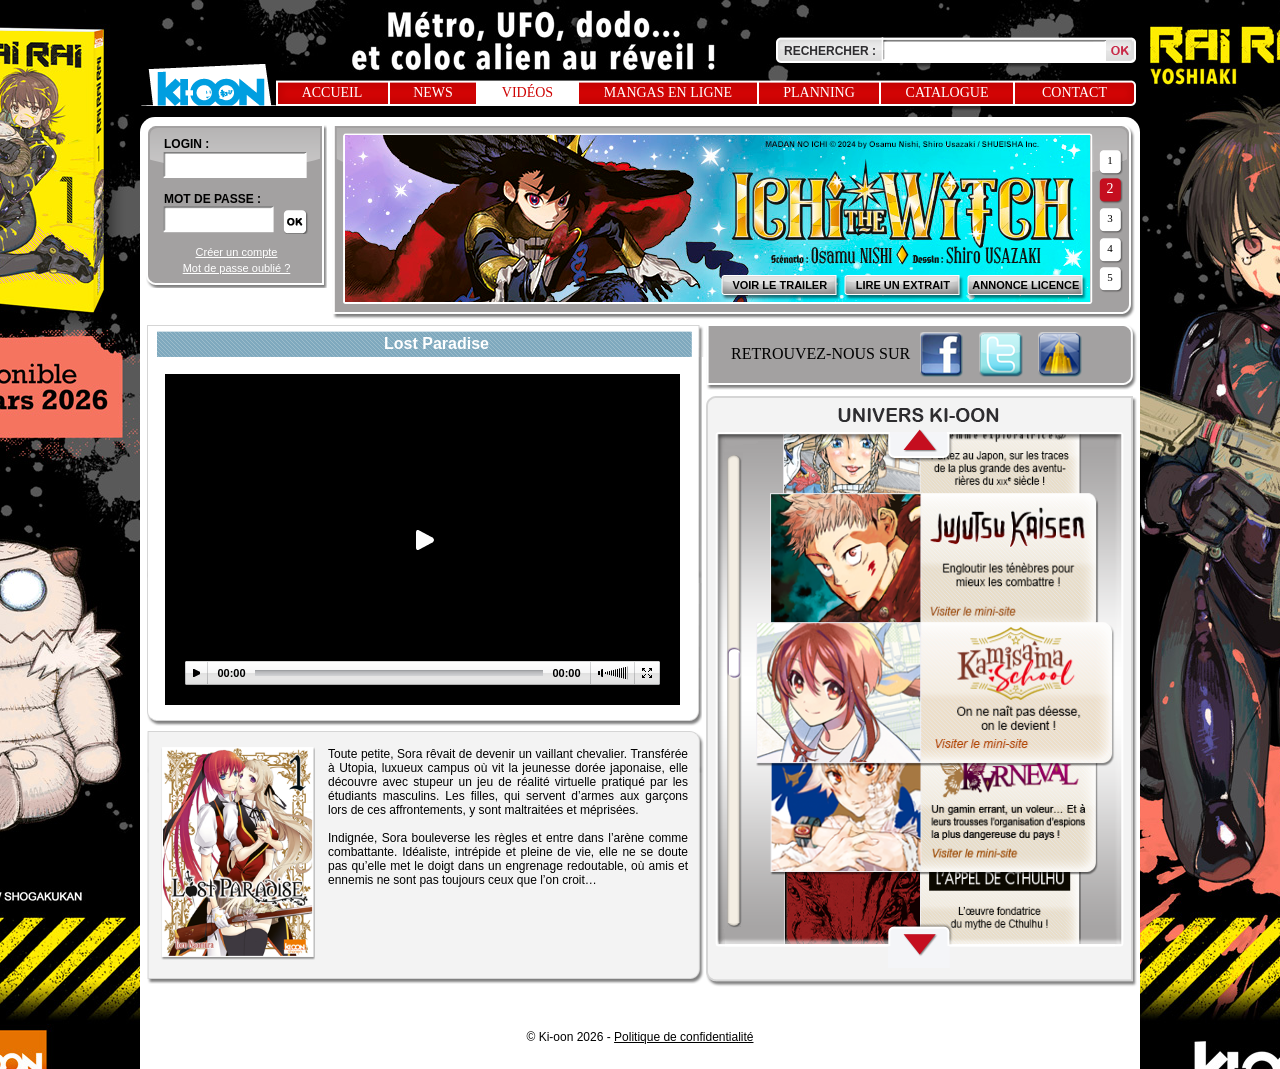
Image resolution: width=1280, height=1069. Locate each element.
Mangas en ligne (668, 92)
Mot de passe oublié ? (237, 268)
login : (186, 144)
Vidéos (527, 92)
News (433, 92)
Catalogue (947, 92)
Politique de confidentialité (683, 1037)
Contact (1074, 92)
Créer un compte (237, 252)
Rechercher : (830, 51)
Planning (819, 92)
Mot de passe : (212, 199)
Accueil (332, 92)
